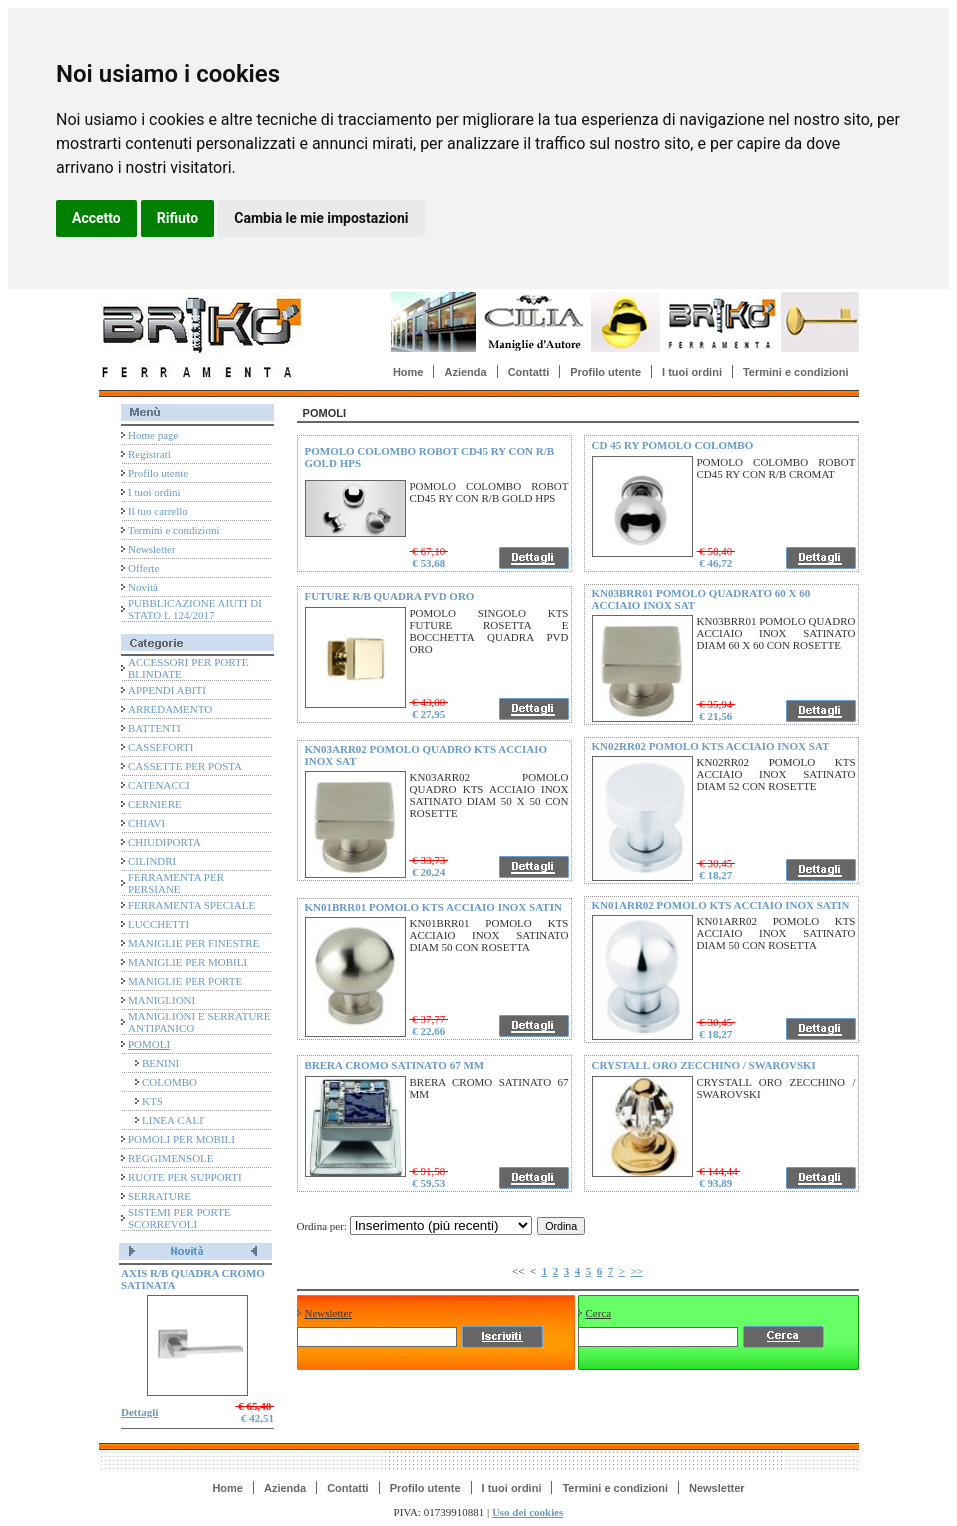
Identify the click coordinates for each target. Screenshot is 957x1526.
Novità (143, 587)
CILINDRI (152, 861)
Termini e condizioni (796, 372)
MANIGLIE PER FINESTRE (193, 943)
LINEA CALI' (173, 1120)
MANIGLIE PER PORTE (185, 981)
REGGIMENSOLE (171, 1158)
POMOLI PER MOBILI (181, 1139)
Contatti (529, 372)
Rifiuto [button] (178, 218)
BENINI (160, 1063)
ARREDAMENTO (170, 709)
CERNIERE (155, 804)
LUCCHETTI (158, 924)
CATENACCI (159, 785)
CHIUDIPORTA (164, 842)
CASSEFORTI (160, 747)
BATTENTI (154, 728)
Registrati (149, 454)
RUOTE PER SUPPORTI (185, 1177)
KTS (152, 1101)
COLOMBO (169, 1082)
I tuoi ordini (692, 372)
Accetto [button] (96, 218)
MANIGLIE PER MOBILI (187, 962)
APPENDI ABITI (167, 690)
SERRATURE (159, 1196)
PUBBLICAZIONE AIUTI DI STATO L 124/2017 (195, 609)
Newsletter (152, 549)
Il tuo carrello (158, 511)
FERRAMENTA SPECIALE (191, 905)
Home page (153, 435)
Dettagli (139, 1412)
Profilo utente (605, 372)
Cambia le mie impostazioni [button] (321, 218)
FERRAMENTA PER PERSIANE (176, 883)
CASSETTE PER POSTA (185, 766)
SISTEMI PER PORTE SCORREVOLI (179, 1218)
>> (636, 1271)
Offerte (144, 568)
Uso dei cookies (528, 1512)
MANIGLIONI (161, 1000)
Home (408, 372)
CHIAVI (146, 823)
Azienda (465, 372)
